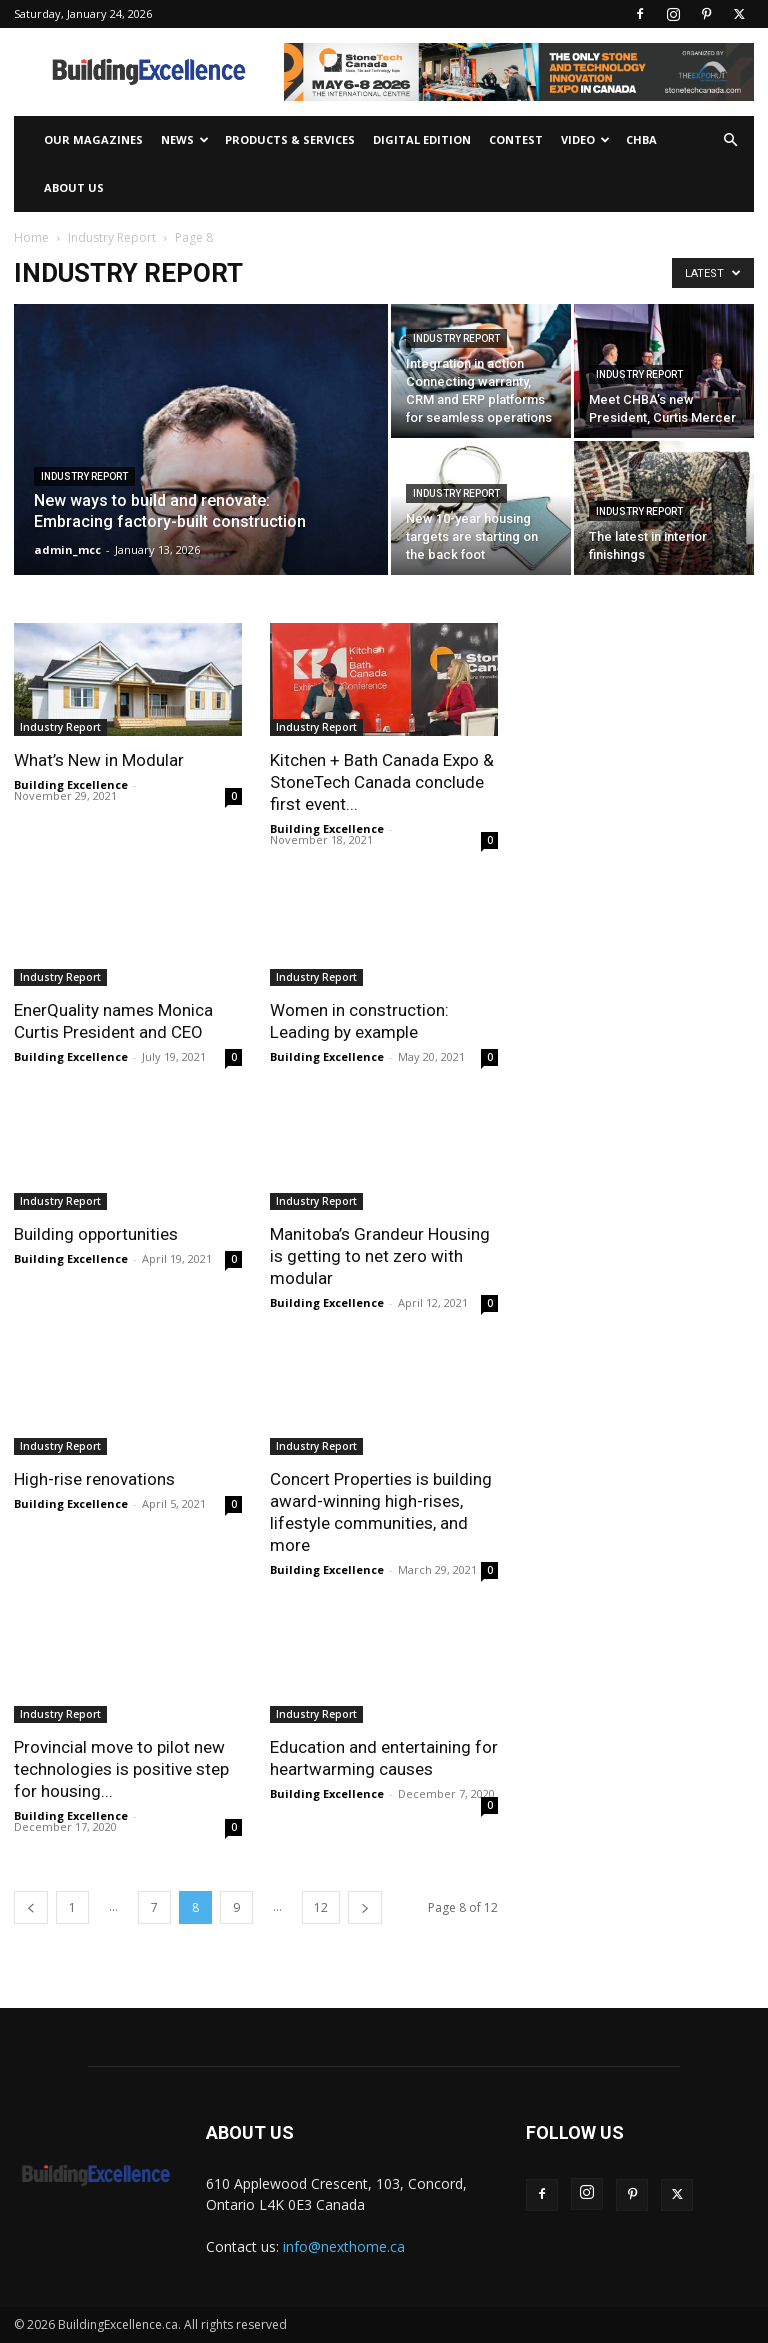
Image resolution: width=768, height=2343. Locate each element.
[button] (730, 140)
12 (321, 1907)
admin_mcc (67, 549)
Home (31, 237)
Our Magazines (93, 139)
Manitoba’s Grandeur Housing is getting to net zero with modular (380, 1256)
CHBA (641, 139)
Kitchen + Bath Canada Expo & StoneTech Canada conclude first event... (382, 782)
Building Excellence (71, 784)
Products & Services (290, 139)
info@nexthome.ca (344, 2246)
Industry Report (112, 237)
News (185, 139)
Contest (516, 139)
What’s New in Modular (99, 760)
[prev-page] (31, 1907)
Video (585, 139)
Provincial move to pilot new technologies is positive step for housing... (121, 1769)
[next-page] (365, 1907)
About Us (74, 187)
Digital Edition (422, 139)
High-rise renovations (94, 1479)
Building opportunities (96, 1234)
